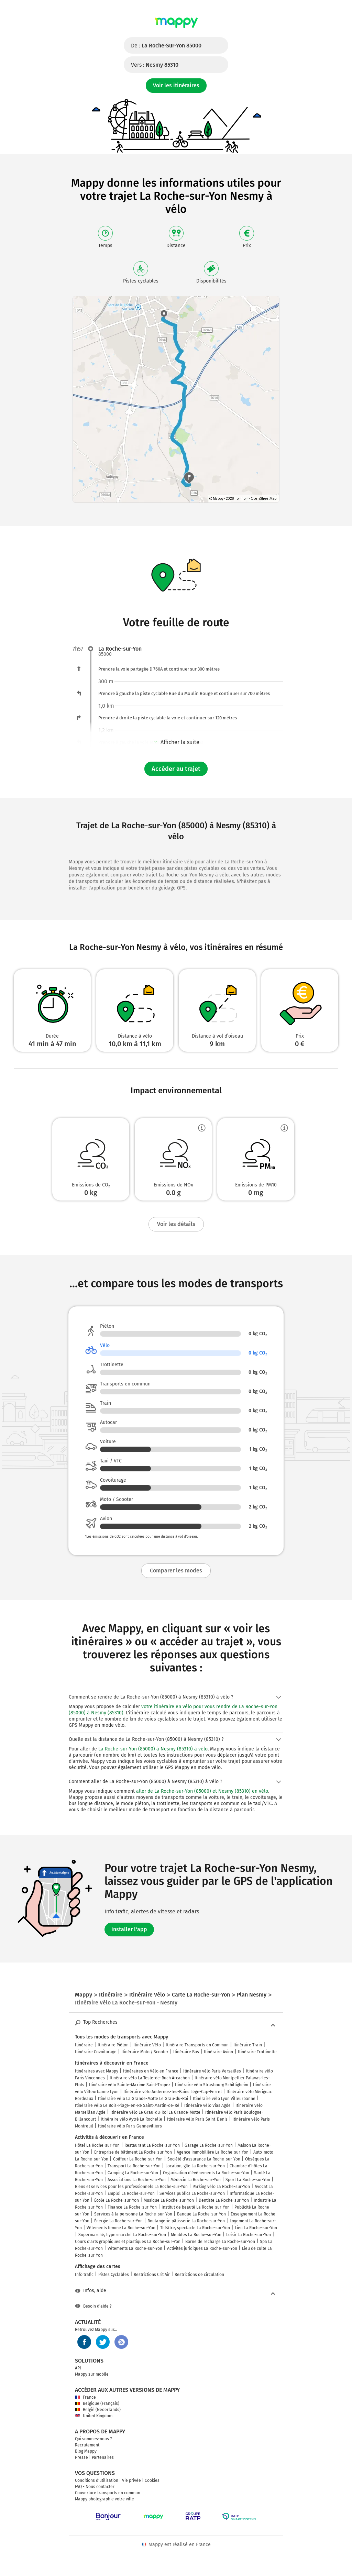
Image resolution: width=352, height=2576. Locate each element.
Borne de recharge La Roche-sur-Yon (220, 2241)
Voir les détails (176, 1224)
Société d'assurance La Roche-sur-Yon (203, 2159)
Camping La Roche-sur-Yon (133, 2172)
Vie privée (131, 2480)
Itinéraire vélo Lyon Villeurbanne (224, 2098)
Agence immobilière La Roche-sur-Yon (213, 2152)
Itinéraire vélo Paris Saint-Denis (197, 2119)
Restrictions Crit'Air (152, 2274)
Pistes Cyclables (113, 2274)
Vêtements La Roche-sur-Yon (135, 2248)
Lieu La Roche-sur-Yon (256, 2227)
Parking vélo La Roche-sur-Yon (221, 2186)
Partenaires (103, 2457)
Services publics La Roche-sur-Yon (192, 2193)
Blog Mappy (86, 2451)
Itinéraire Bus (186, 2051)
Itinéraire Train (247, 2045)
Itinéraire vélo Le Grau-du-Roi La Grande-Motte (155, 2112)
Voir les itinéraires (176, 85)
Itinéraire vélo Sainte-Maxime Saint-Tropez (129, 2084)
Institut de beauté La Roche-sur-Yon (196, 2207)
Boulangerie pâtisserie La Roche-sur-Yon (186, 2221)
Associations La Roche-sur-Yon (137, 2179)
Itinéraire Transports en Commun (197, 2045)
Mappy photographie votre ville (104, 2499)
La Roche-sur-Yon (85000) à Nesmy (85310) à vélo (153, 1749)
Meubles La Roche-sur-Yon (196, 2234)
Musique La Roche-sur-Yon (169, 2200)
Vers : (154, 65)
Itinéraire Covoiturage (96, 2051)
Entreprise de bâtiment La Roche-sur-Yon (133, 2152)
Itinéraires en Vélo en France (150, 2071)
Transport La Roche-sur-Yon (134, 2166)
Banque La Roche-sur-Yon (201, 2214)
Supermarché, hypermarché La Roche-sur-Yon (122, 2234)
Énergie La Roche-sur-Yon (118, 2221)
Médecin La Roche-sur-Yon (195, 2179)
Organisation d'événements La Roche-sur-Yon (206, 2172)
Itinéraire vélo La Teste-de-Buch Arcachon (150, 2078)
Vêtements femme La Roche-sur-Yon (121, 2227)
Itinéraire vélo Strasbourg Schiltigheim (211, 2084)
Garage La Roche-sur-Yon (209, 2145)
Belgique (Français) (97, 2403)
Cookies (152, 2480)
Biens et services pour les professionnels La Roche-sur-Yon (131, 2186)
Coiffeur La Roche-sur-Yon (138, 2159)
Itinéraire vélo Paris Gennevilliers (130, 2126)
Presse (81, 2457)
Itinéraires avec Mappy (96, 2071)
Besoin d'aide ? (93, 2306)
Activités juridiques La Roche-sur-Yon (202, 2248)
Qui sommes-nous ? (93, 2438)
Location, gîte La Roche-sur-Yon (195, 2166)
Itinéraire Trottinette (257, 2051)
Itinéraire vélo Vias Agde (207, 2105)
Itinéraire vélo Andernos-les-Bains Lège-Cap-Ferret (172, 2091)
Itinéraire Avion (218, 2051)
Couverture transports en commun (107, 2492)
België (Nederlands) (98, 2409)
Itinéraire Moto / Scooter (144, 2051)
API (78, 2368)
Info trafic (84, 2274)
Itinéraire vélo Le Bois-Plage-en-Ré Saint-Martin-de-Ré (127, 2105)
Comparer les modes (176, 1570)
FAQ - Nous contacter (94, 2486)
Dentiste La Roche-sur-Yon (224, 2200)
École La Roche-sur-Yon (116, 2200)
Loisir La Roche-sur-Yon (248, 2234)
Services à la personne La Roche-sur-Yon (133, 2214)
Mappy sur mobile (92, 2374)
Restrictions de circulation (199, 2274)
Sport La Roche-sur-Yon (248, 2179)
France (85, 2397)
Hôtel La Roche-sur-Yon (97, 2145)
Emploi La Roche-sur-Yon (131, 2193)
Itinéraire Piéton (113, 2045)
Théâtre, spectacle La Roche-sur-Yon (195, 2227)
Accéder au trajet (176, 769)
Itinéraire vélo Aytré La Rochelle (131, 2119)
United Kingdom (93, 2415)
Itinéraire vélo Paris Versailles (212, 2071)
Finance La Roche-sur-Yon (132, 2207)
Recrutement (87, 2445)
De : (166, 45)
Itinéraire (84, 2045)
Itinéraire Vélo (147, 2045)
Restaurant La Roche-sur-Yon (152, 2145)
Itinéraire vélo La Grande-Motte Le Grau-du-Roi (143, 2098)
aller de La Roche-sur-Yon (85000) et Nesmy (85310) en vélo (202, 1791)
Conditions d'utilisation (96, 2480)
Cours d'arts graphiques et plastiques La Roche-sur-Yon (127, 2241)
